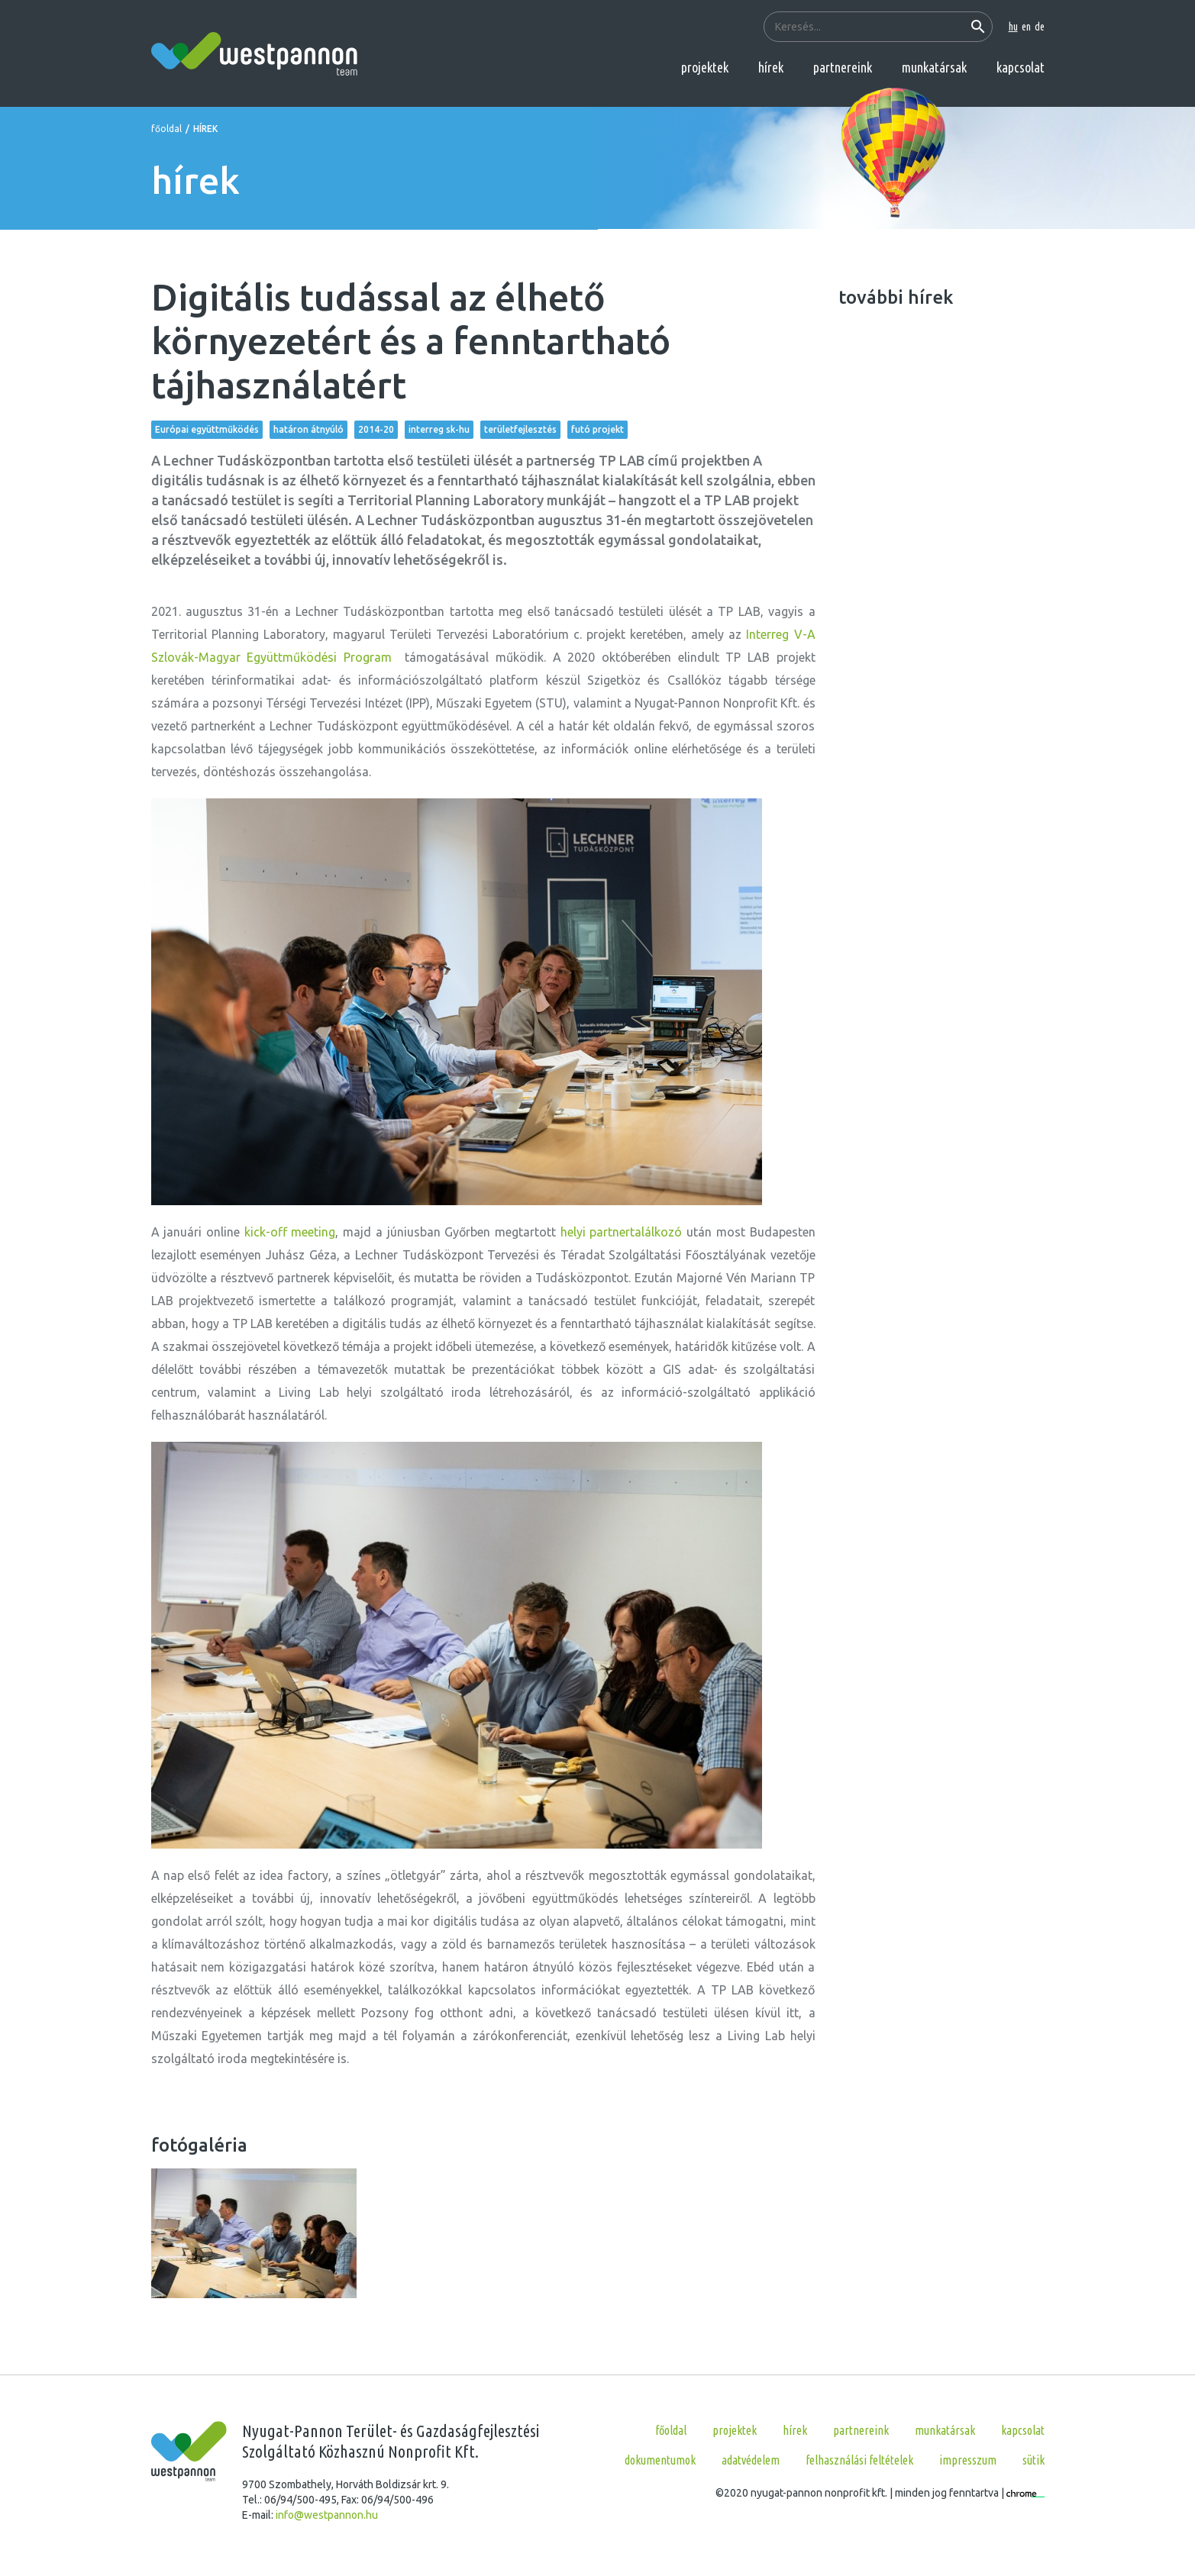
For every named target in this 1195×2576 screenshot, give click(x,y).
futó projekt (597, 429)
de (1040, 27)
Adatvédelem (751, 2460)
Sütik (1033, 2460)
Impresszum (967, 2460)
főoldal (166, 129)
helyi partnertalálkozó (621, 1232)
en (1026, 27)
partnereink (842, 67)
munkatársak (934, 67)
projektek (704, 67)
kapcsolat (1020, 67)
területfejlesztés (520, 429)
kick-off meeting (290, 1232)
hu (1013, 27)
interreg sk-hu (439, 429)
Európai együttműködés (207, 429)
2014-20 (376, 429)
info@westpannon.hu (327, 2515)
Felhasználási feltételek (859, 2460)
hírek (770, 67)
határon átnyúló (308, 429)
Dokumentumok (660, 2460)
